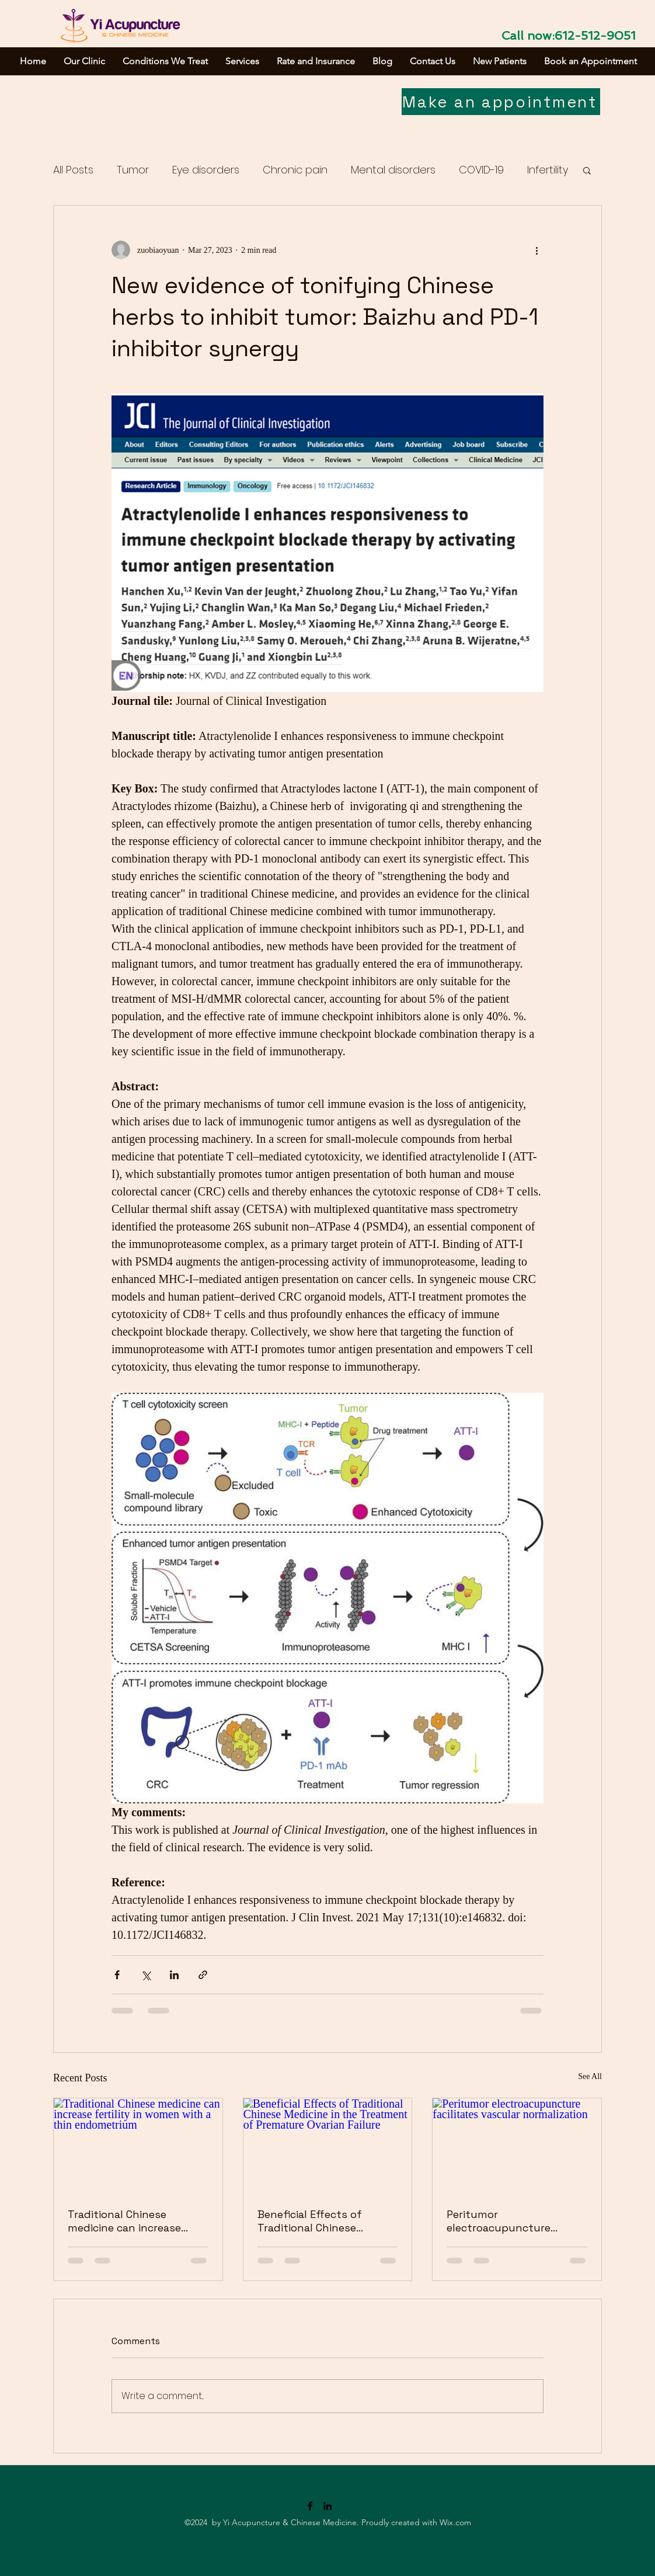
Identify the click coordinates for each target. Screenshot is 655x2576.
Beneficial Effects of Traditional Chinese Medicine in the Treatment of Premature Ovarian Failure (325, 2220)
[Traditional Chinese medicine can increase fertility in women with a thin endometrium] (138, 2145)
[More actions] (536, 250)
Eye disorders (205, 169)
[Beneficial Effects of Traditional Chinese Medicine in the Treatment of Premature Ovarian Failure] (327, 2145)
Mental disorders (393, 169)
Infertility (547, 169)
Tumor (133, 169)
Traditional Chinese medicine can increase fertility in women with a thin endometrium (131, 2220)
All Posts (73, 169)
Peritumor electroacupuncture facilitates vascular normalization (499, 2220)
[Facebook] (310, 2506)
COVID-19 (481, 169)
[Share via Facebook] (117, 1974)
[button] (587, 170)
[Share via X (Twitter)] (145, 1974)
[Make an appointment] (501, 101)
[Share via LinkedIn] (174, 1974)
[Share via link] (202, 1974)
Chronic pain (295, 169)
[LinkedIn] (327, 2506)
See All (590, 2076)
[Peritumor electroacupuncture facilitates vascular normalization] (517, 2145)
